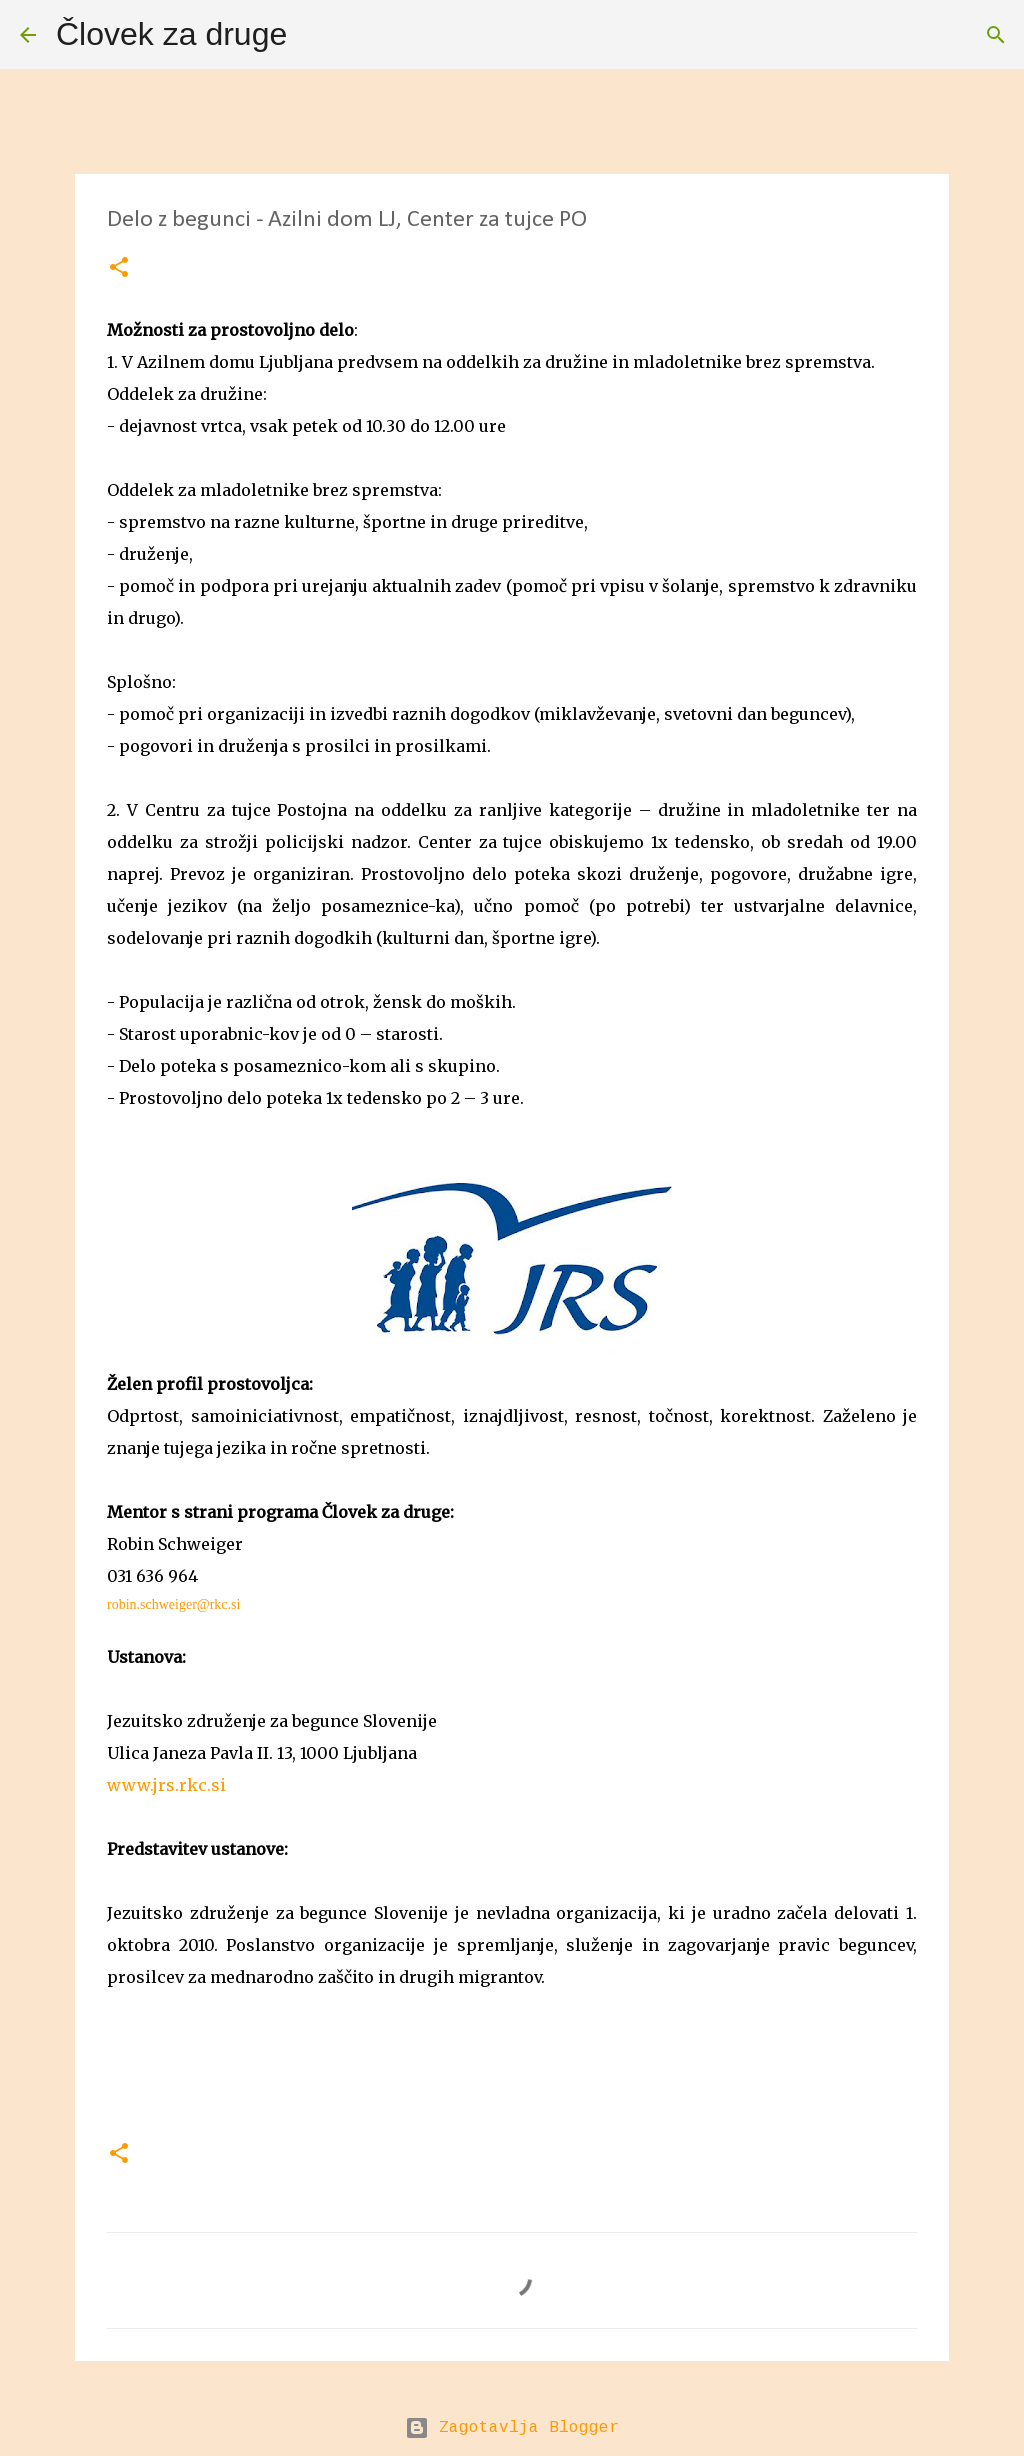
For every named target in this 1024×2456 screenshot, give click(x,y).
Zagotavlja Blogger (512, 2428)
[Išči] (315, 35)
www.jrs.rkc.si (166, 1785)
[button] (119, 268)
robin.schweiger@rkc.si (173, 1604)
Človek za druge (171, 34)
